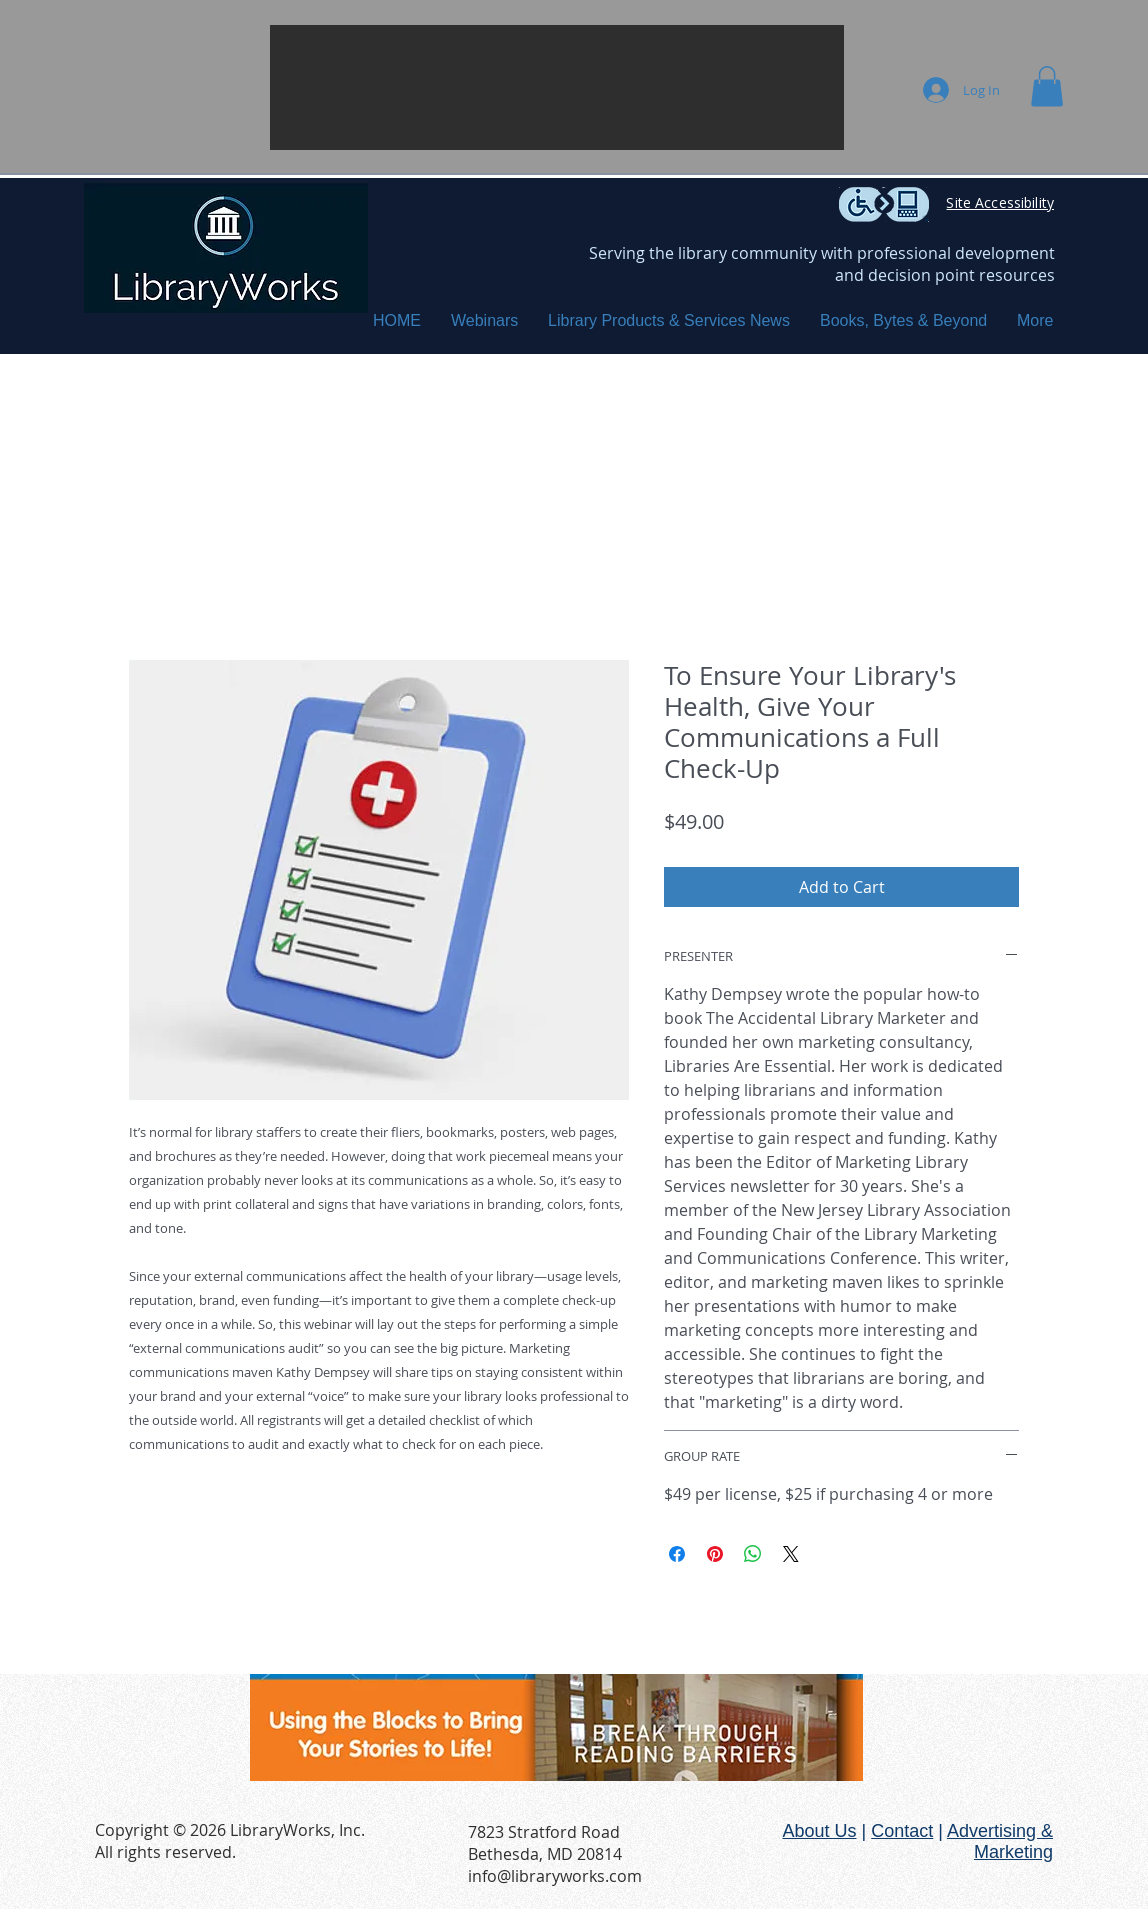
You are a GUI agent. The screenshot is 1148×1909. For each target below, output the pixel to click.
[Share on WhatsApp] (753, 1554)
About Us (819, 1831)
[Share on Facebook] (677, 1554)
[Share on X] (791, 1554)
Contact (902, 1831)
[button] (557, 87)
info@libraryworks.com (555, 1876)
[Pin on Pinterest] (715, 1554)
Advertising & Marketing (1000, 1841)
